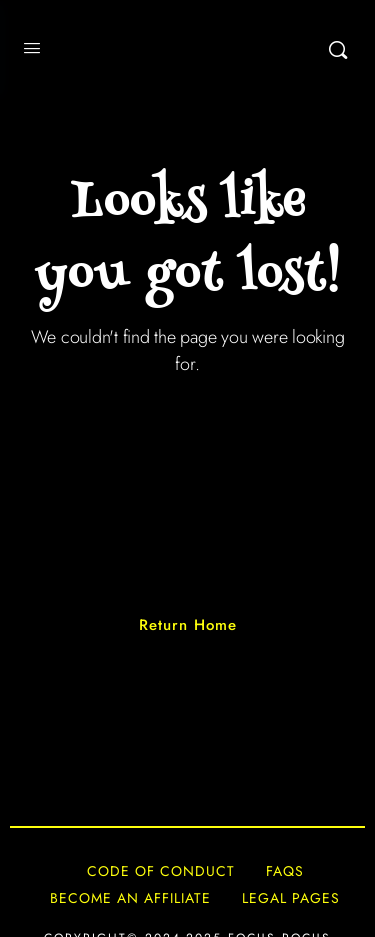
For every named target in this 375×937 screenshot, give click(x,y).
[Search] (338, 50)
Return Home (188, 625)
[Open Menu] (32, 48)
